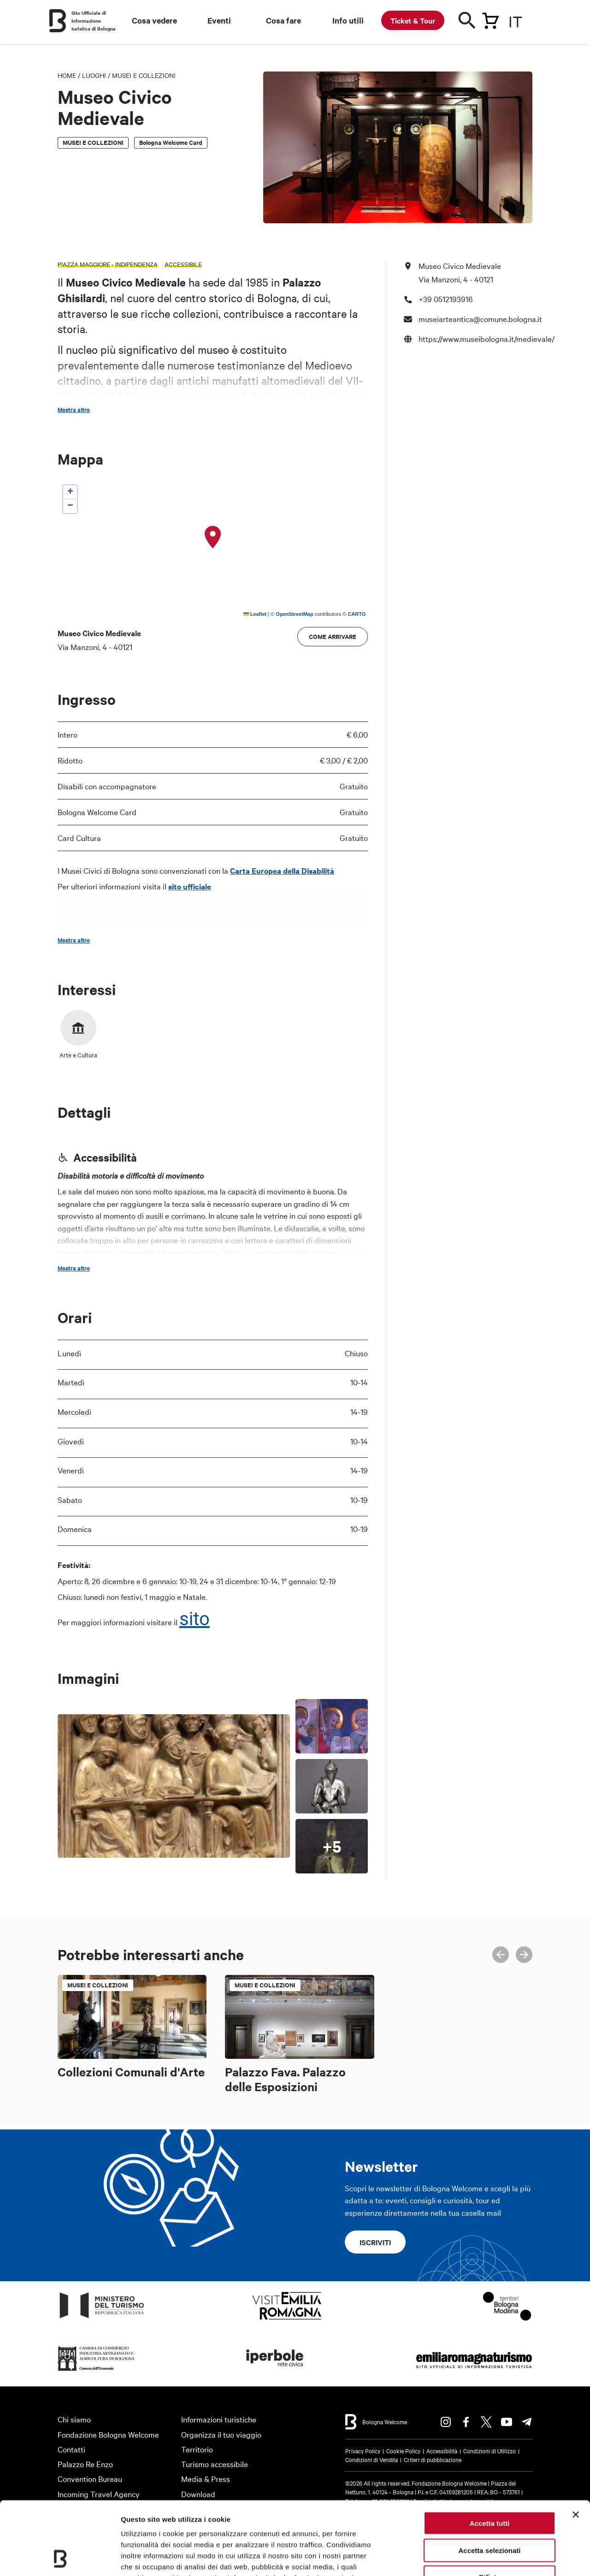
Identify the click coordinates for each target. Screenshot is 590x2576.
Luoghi (94, 75)
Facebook (466, 2421)
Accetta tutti (490, 2454)
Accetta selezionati (489, 2482)
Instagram (445, 2421)
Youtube (506, 2421)
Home (67, 75)
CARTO (357, 614)
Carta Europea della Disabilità (282, 870)
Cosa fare (283, 20)
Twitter (486, 2421)
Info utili (348, 20)
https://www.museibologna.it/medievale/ (487, 338)
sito (194, 1619)
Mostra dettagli (485, 2558)
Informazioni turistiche (218, 2419)
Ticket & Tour (412, 20)
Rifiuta (490, 2508)
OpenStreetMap (294, 614)
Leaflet (255, 614)
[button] (213, 537)
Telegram (526, 2421)
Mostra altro (74, 409)
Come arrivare (332, 636)
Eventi (219, 20)
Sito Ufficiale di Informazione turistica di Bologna (93, 20)
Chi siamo (74, 2419)
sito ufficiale (189, 886)
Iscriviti (375, 2242)
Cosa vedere (154, 20)
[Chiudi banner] (575, 2446)
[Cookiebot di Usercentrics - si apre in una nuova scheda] (59, 2558)
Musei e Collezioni (144, 75)
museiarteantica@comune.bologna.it (480, 318)
